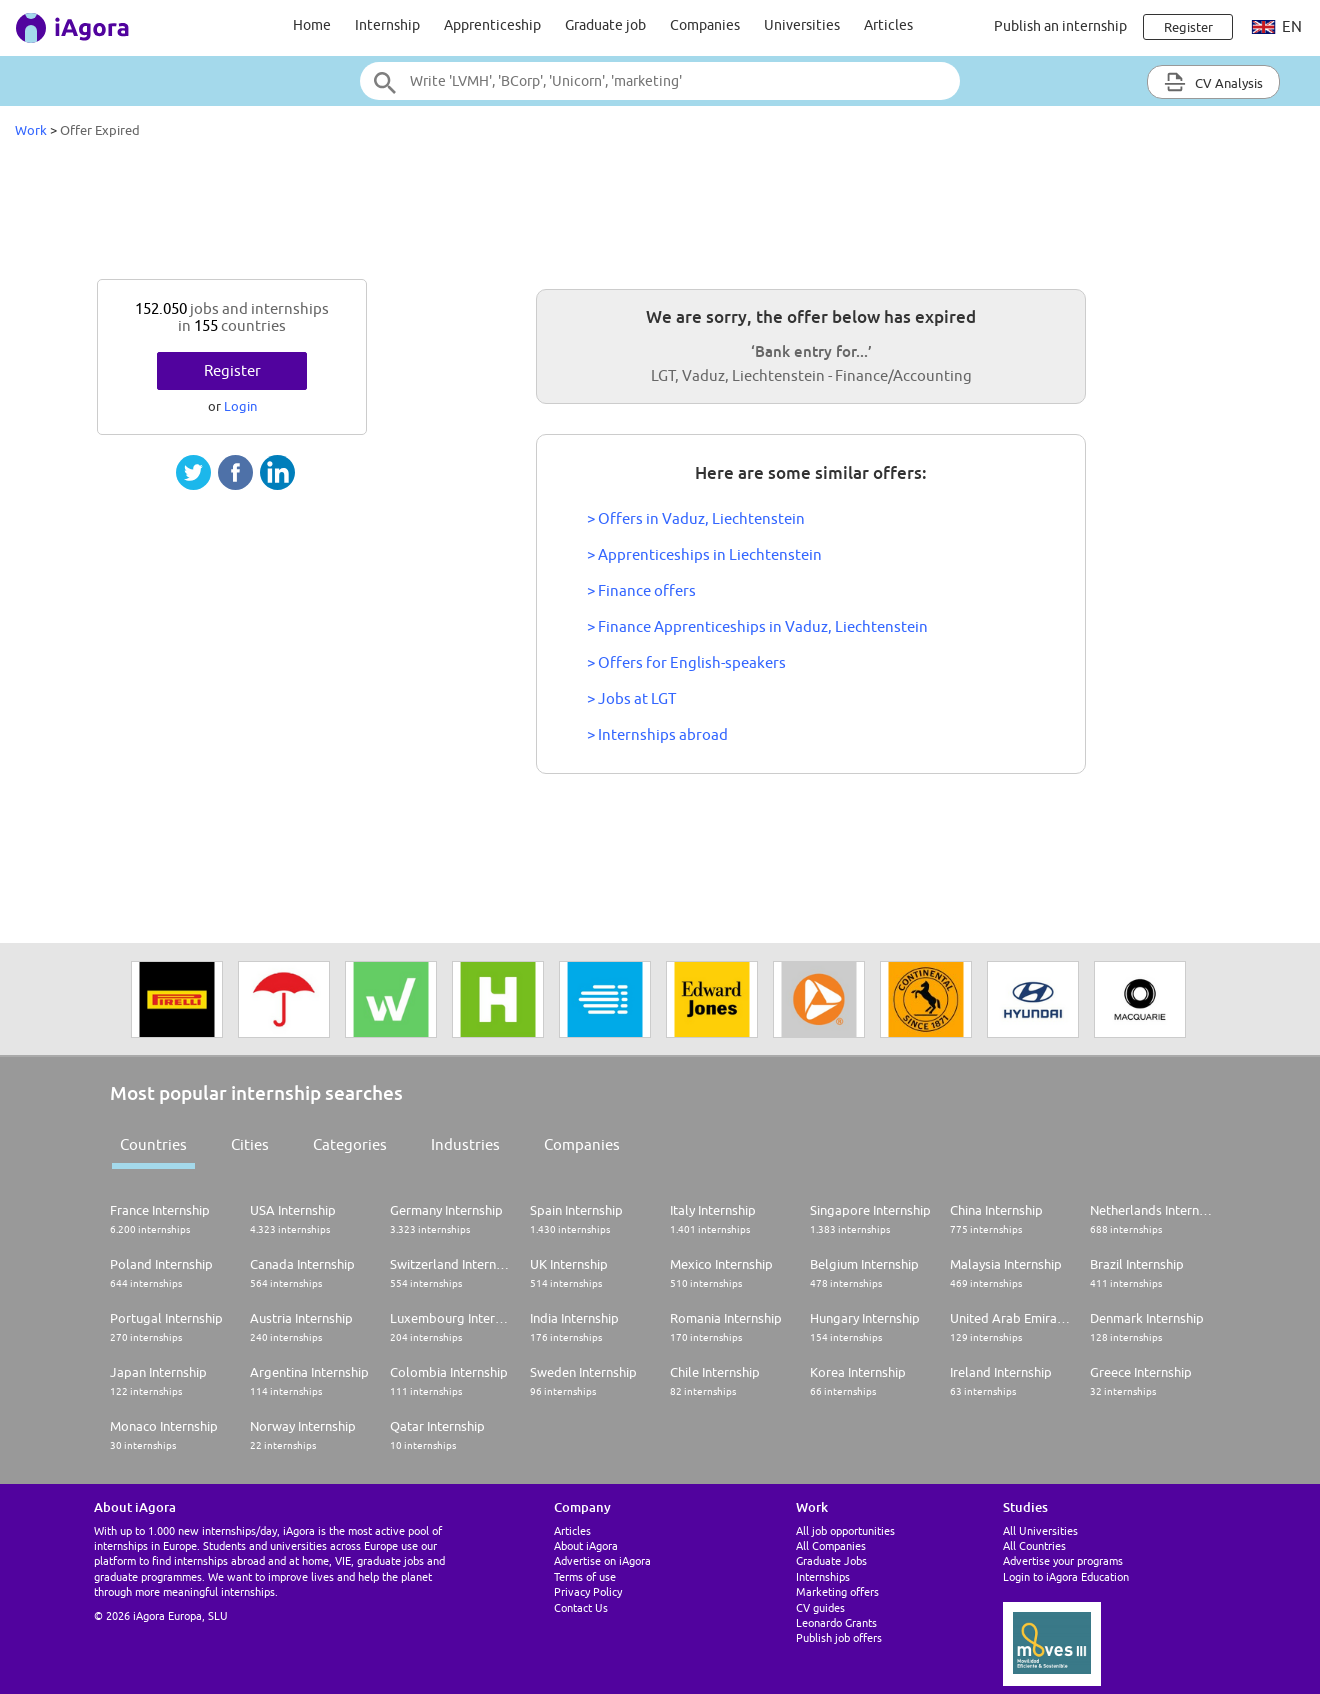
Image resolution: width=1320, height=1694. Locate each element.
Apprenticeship (492, 25)
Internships (823, 1576)
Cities (250, 1144)
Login (240, 406)
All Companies (831, 1545)
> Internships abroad (657, 734)
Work (31, 130)
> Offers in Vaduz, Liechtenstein (696, 518)
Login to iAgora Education (1066, 1576)
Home (312, 25)
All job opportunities (845, 1530)
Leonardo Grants (836, 1622)
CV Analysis (1213, 82)
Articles (888, 25)
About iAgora (586, 1545)
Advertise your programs (1063, 1560)
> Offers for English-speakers (686, 662)
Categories (350, 1144)
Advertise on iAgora (602, 1560)
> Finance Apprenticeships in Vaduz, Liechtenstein (757, 626)
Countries (153, 1144)
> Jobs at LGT (631, 698)
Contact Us (581, 1607)
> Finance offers (641, 590)
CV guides (820, 1607)
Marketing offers (837, 1591)
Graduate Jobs (831, 1560)
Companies (705, 25)
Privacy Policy (588, 1591)
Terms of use (585, 1576)
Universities (802, 25)
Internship (387, 25)
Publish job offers (839, 1637)
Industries (465, 1144)
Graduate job (605, 25)
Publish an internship (1060, 26)
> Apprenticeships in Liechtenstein (704, 554)
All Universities (1040, 1530)
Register (232, 370)
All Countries (1034, 1545)
